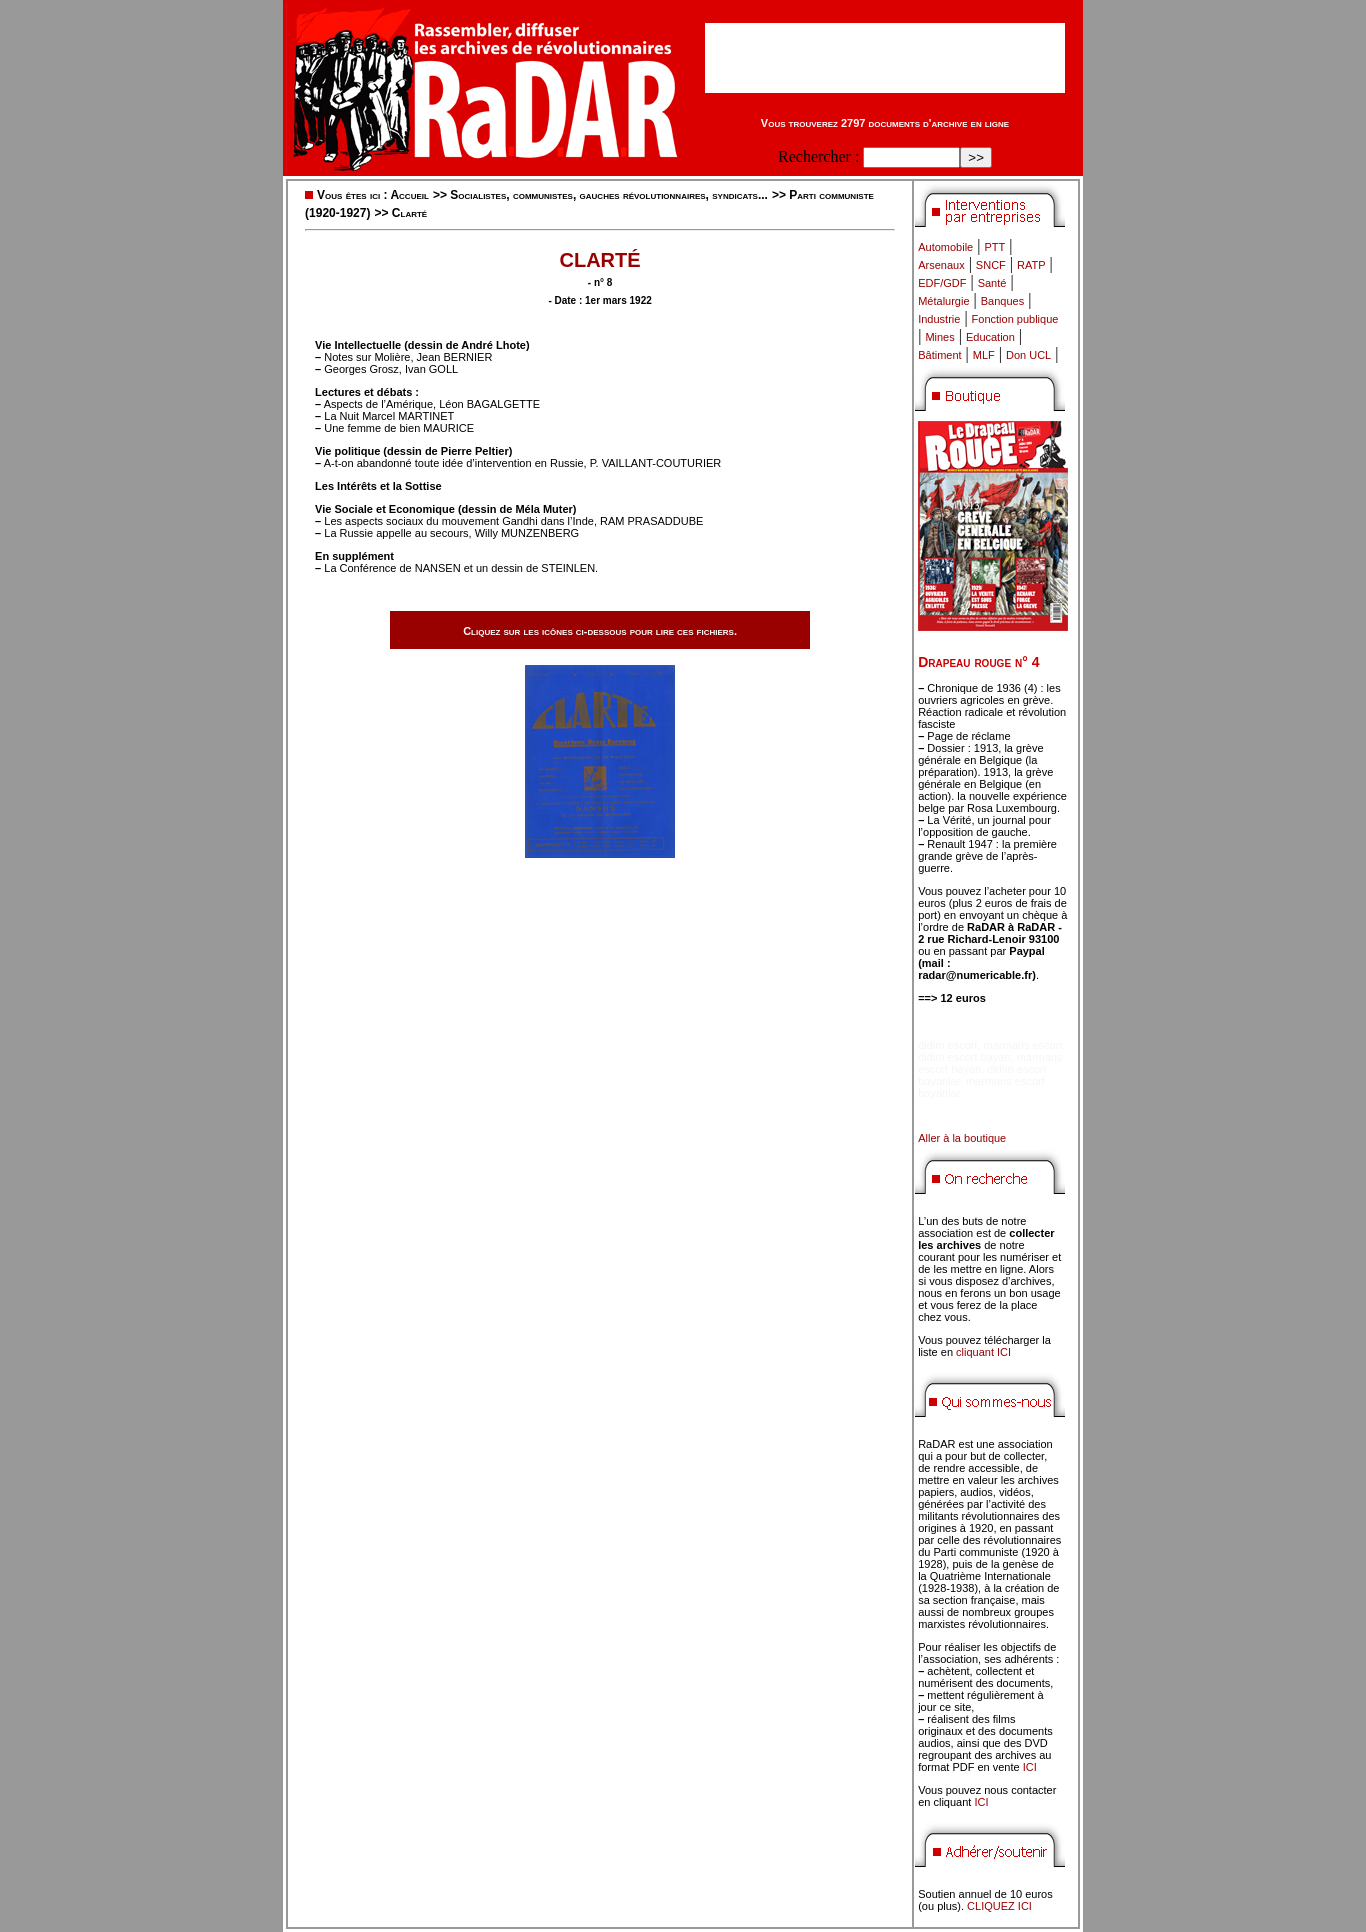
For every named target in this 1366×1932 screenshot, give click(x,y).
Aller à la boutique (962, 1138)
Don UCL (1028, 355)
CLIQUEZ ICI (999, 1906)
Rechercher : (818, 156)
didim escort (947, 1045)
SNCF (991, 265)
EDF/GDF (942, 283)
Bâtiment (939, 355)
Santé (992, 283)
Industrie (939, 319)
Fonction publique (1015, 319)
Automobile (945, 247)
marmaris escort (1023, 1045)
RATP (1031, 265)
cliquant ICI (983, 1352)
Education (990, 337)
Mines (939, 337)
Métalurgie (943, 301)
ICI (1030, 1767)
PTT (994, 247)
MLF (984, 355)
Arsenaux (941, 265)
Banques (1002, 301)
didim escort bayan (964, 1057)
